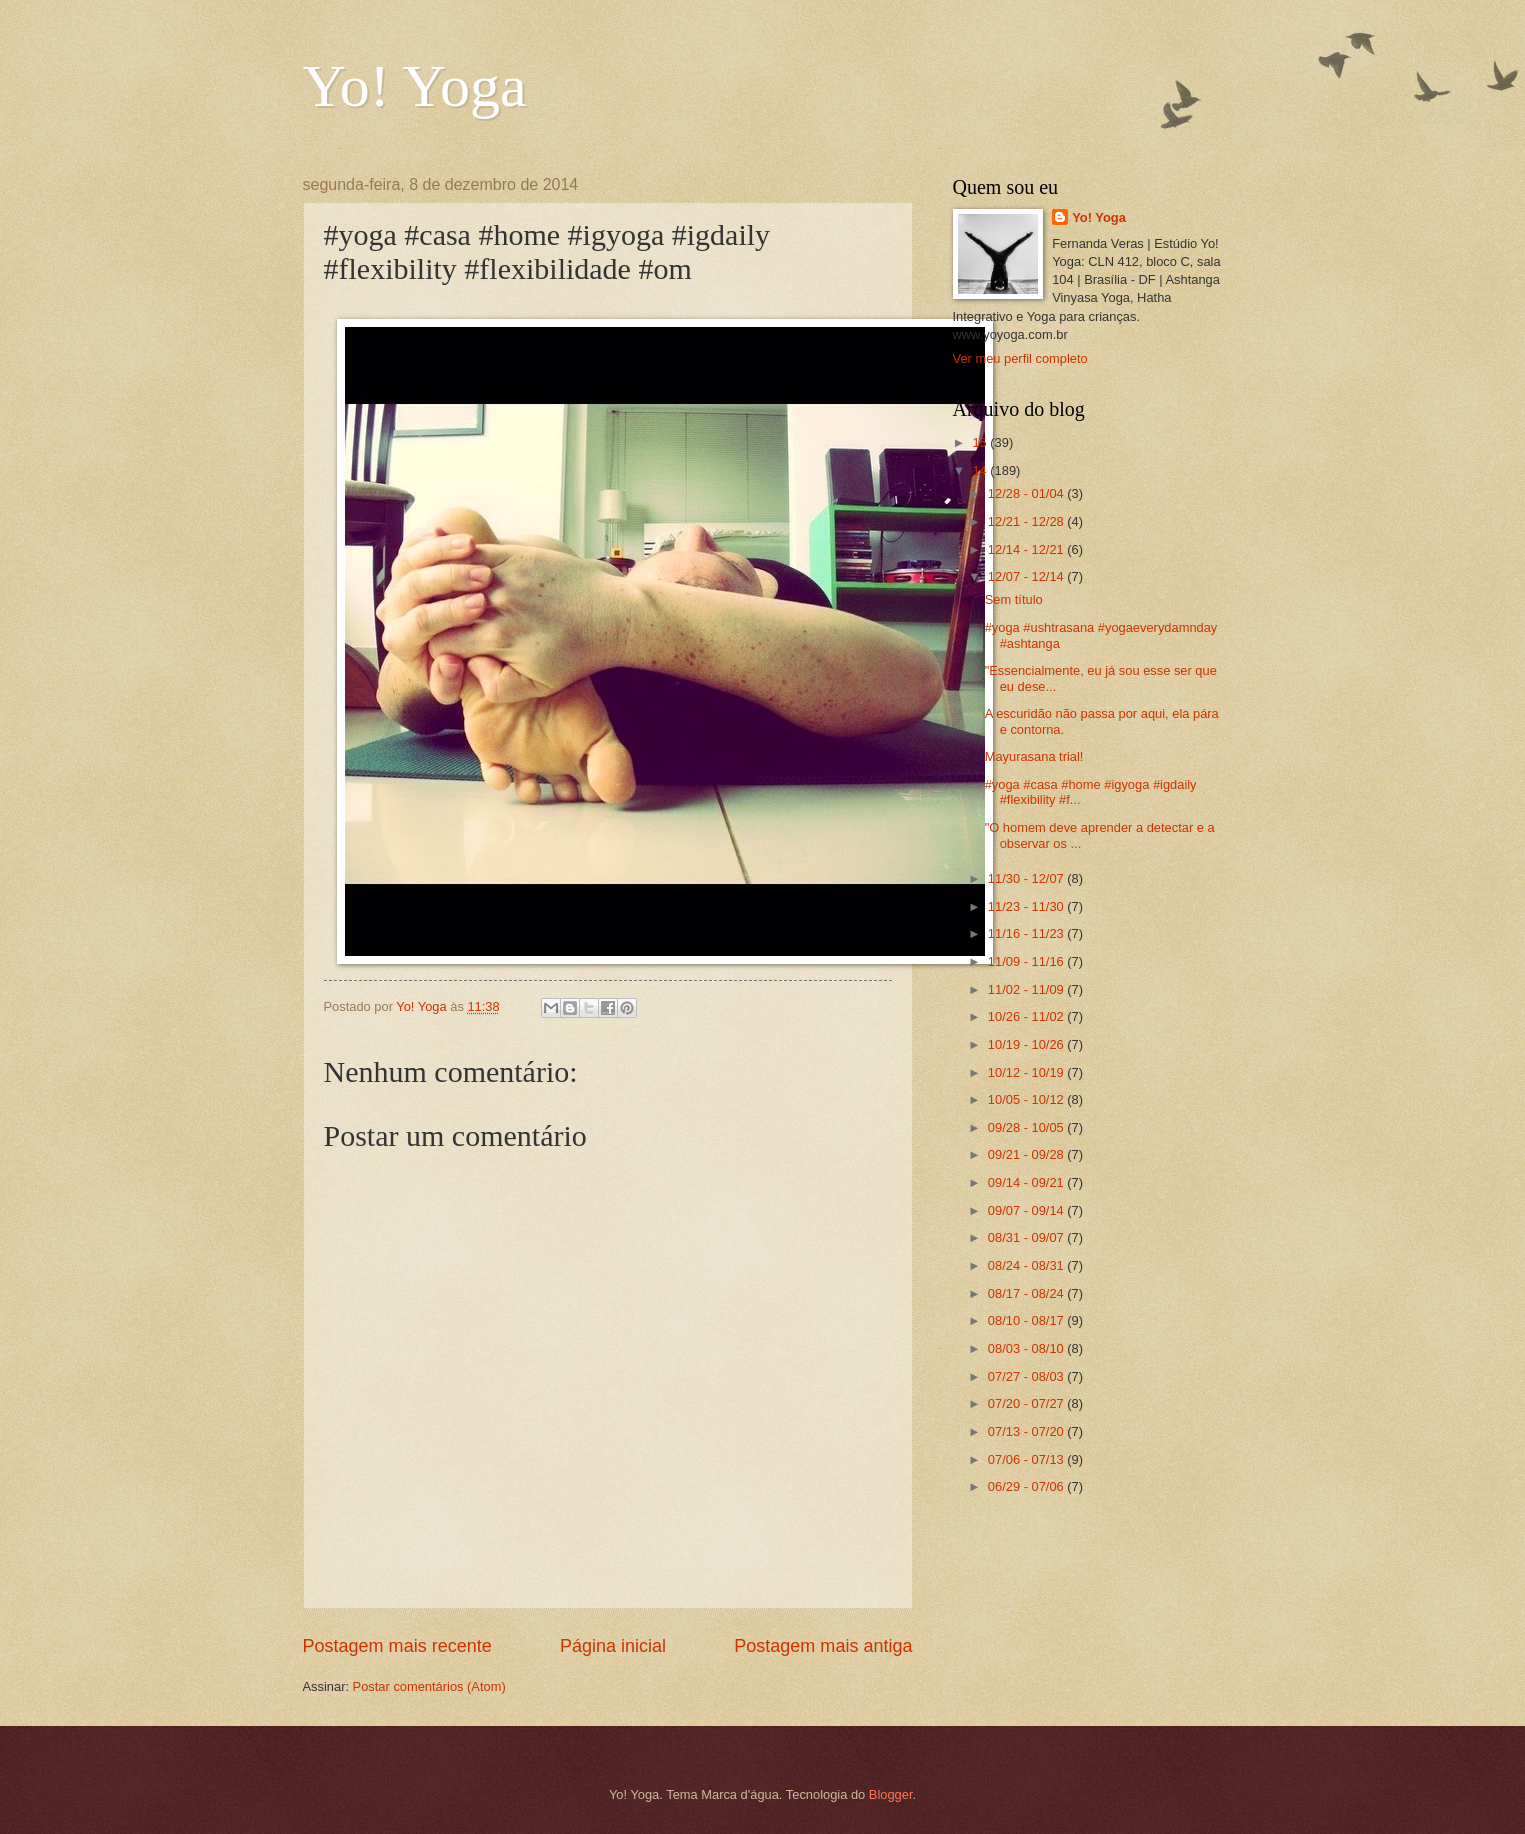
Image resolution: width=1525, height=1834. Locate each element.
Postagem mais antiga (823, 1646)
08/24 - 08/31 (1027, 1265)
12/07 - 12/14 (1027, 576)
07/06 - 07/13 (1027, 1459)
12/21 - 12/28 (1027, 521)
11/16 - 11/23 (1027, 933)
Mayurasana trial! (1034, 756)
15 (981, 442)
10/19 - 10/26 (1027, 1044)
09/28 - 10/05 (1027, 1127)
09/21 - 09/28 (1027, 1154)
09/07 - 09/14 (1027, 1210)
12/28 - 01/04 (1027, 493)
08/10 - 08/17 (1027, 1320)
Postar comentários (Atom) (429, 1686)
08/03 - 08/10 (1027, 1348)
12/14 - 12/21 (1027, 549)
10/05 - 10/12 (1027, 1099)
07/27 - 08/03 (1027, 1376)
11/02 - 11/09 (1027, 989)
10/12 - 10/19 (1027, 1072)
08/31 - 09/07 (1027, 1237)
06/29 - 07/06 (1027, 1486)
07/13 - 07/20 (1027, 1431)
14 (981, 470)
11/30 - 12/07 (1027, 878)
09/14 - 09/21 (1027, 1182)
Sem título (1014, 599)
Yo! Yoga (415, 86)
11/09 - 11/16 (1027, 961)
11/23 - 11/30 (1027, 906)
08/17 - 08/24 (1027, 1293)
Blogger (891, 1794)
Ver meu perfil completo (1020, 358)
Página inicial (613, 1646)
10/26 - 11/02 (1027, 1016)
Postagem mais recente (397, 1646)
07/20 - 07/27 (1027, 1403)
